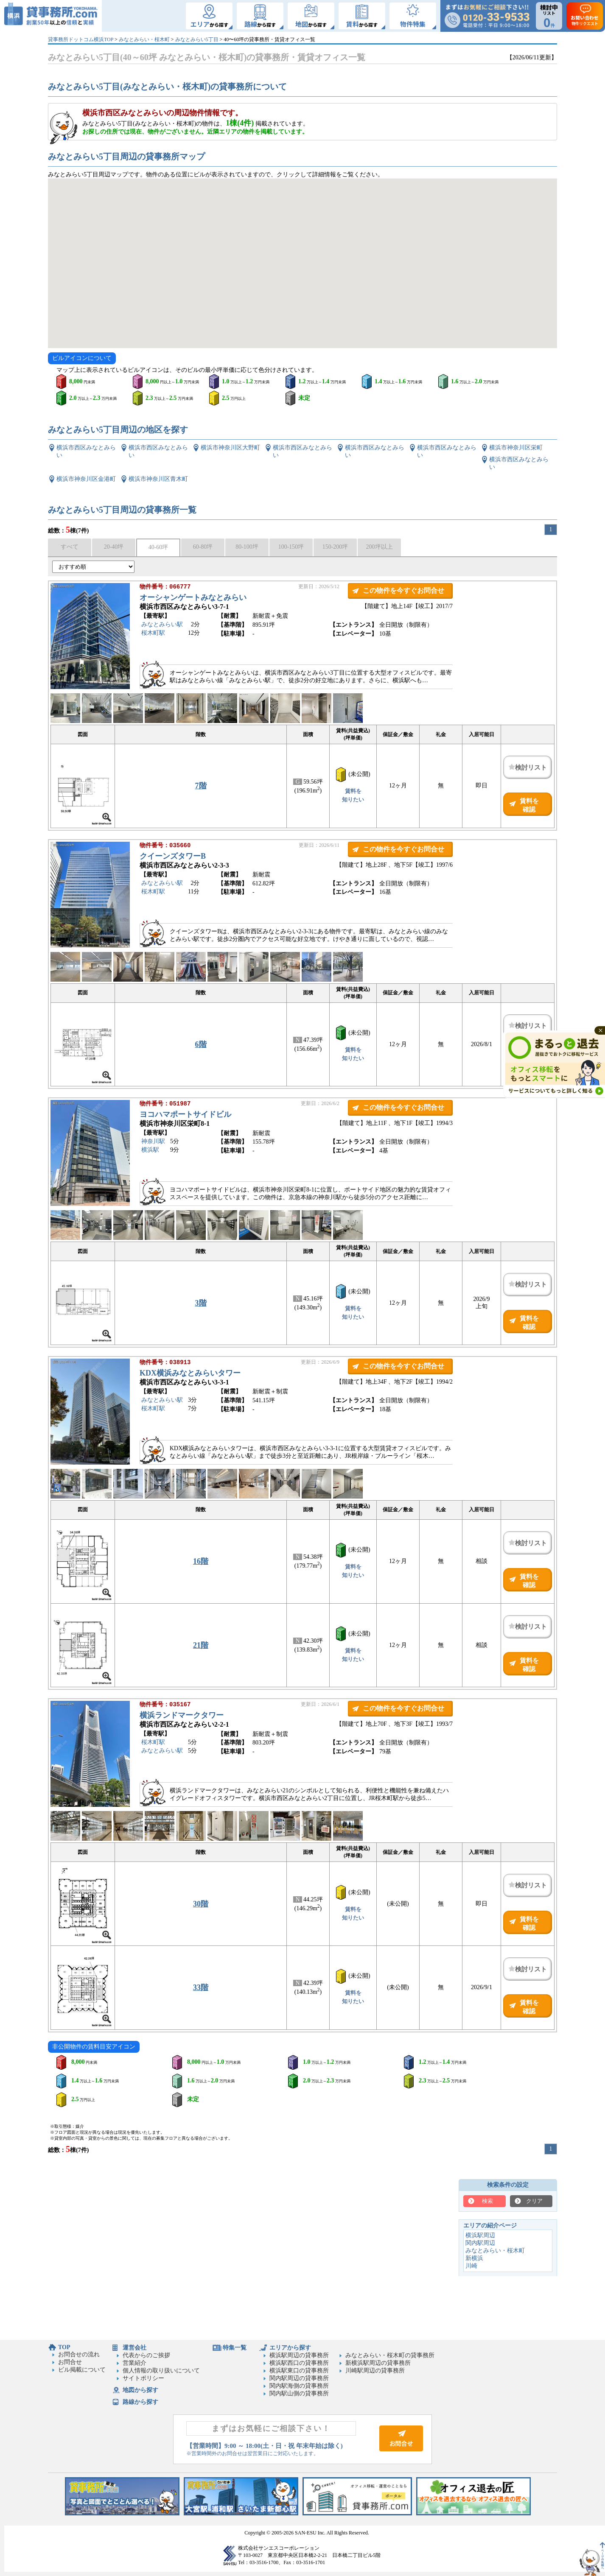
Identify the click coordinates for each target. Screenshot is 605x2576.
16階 (200, 1561)
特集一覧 (234, 2347)
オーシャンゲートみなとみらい (193, 598)
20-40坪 (114, 547)
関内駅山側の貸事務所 (299, 2393)
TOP (64, 2347)
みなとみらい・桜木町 (144, 39)
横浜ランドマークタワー (182, 1716)
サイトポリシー (143, 2378)
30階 (200, 1904)
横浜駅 (150, 1150)
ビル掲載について (82, 2370)
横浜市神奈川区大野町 (230, 447)
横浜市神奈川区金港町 (86, 479)
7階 (201, 785)
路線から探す (140, 2402)
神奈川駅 (153, 1142)
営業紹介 (134, 2363)
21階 (200, 1645)
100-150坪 (291, 547)
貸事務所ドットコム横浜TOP (80, 39)
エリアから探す (290, 2347)
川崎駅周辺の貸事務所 (375, 2370)
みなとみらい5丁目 (196, 39)
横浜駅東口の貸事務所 (299, 2370)
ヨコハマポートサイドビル (185, 1115)
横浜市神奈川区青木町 (158, 479)
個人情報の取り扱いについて (161, 2370)
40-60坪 (158, 547)
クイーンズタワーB (173, 857)
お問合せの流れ (79, 2354)
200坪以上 (379, 547)
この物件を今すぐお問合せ (403, 590)
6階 (201, 1044)
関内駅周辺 (480, 2243)
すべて (69, 547)
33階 (200, 1987)
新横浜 (474, 2258)
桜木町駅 (153, 634)
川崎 (471, 2266)
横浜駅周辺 (480, 2235)
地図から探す (140, 2390)
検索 (487, 2201)
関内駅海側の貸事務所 (299, 2386)
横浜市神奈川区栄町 (516, 447)
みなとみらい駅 (162, 625)
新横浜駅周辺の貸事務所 (378, 2363)
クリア (534, 2201)
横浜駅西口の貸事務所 (299, 2363)
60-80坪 (203, 547)
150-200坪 (335, 547)
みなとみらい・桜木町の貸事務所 (389, 2355)
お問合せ (70, 2362)
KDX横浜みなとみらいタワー (190, 1374)
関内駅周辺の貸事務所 (299, 2378)
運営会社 (134, 2347)
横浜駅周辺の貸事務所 (299, 2355)
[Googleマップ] (302, 263)
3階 (201, 1303)
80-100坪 (246, 547)
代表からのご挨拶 (146, 2355)
